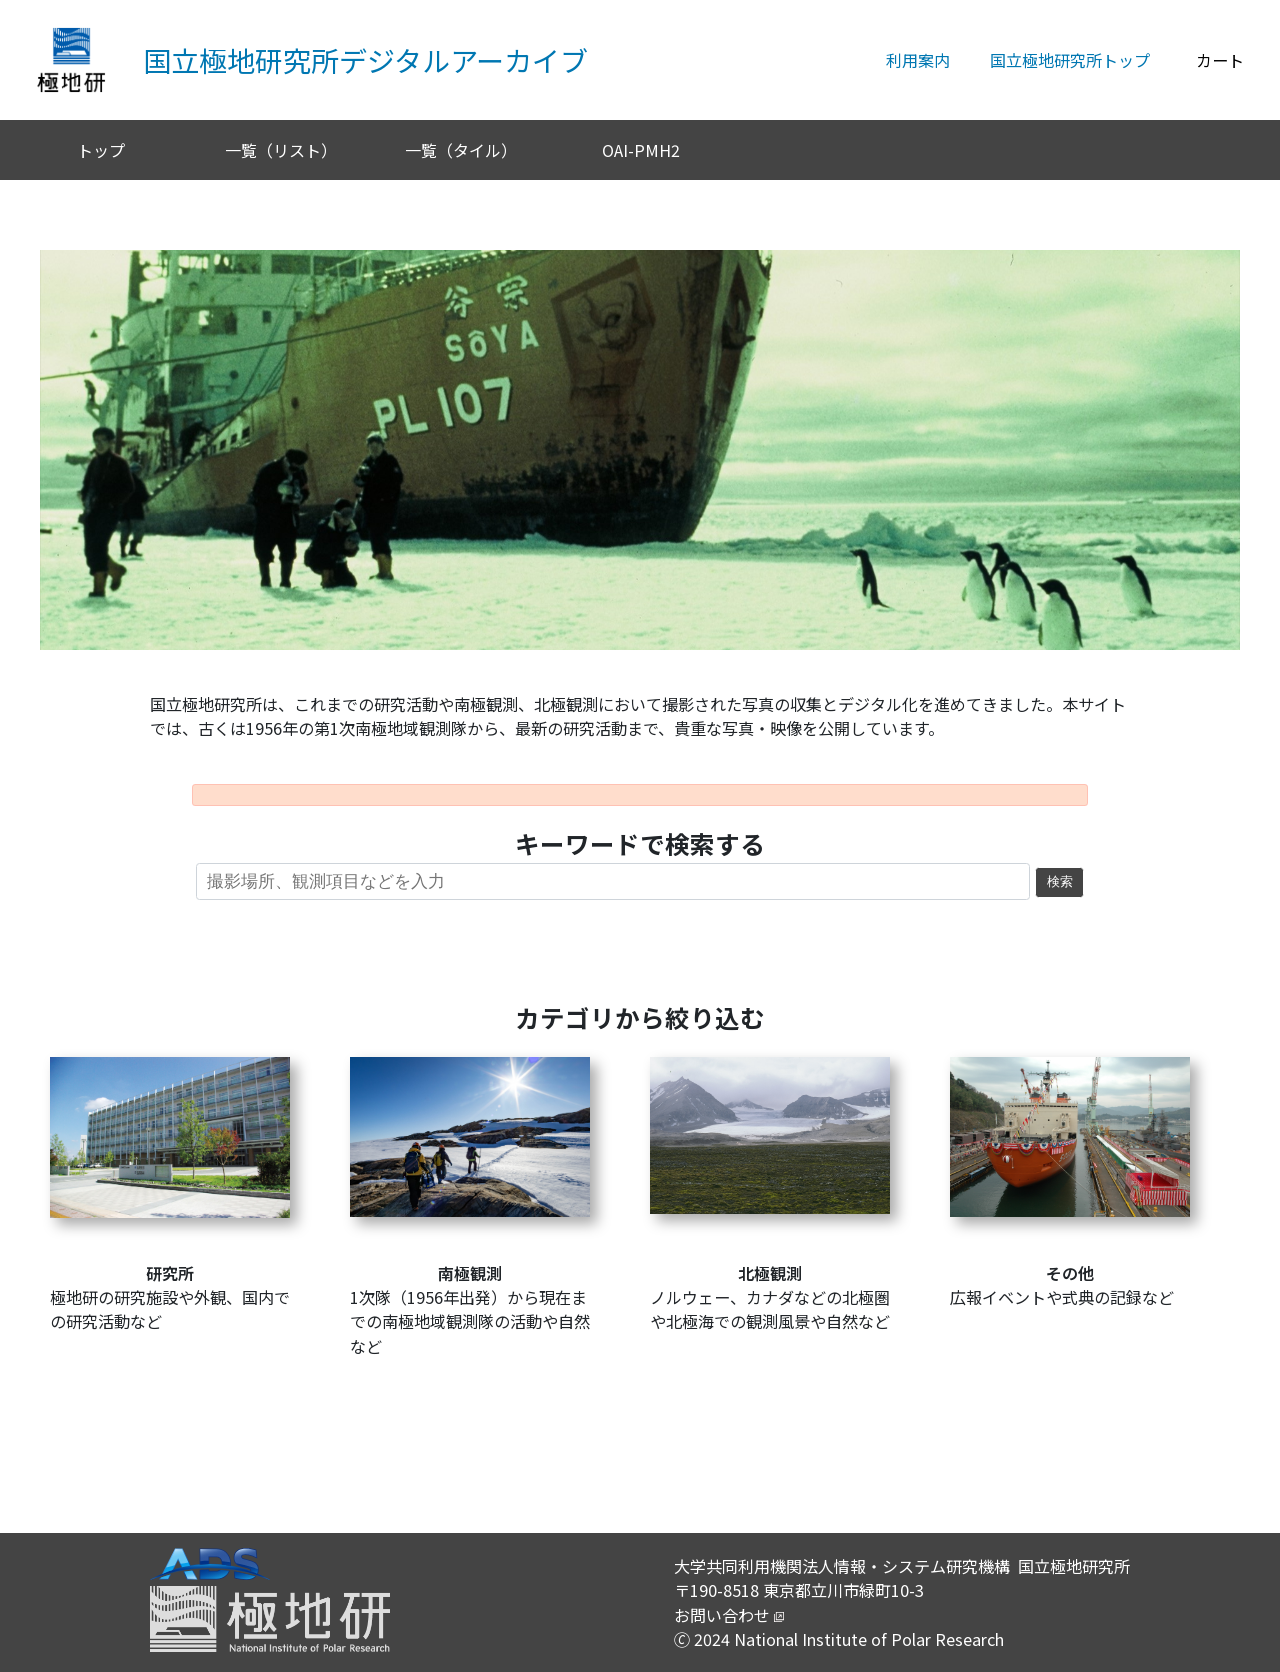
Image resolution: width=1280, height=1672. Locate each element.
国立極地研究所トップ (1070, 60)
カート (1220, 60)
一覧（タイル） (461, 150)
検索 (1060, 882)
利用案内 (918, 60)
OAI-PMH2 (641, 150)
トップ (101, 150)
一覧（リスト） (281, 150)
